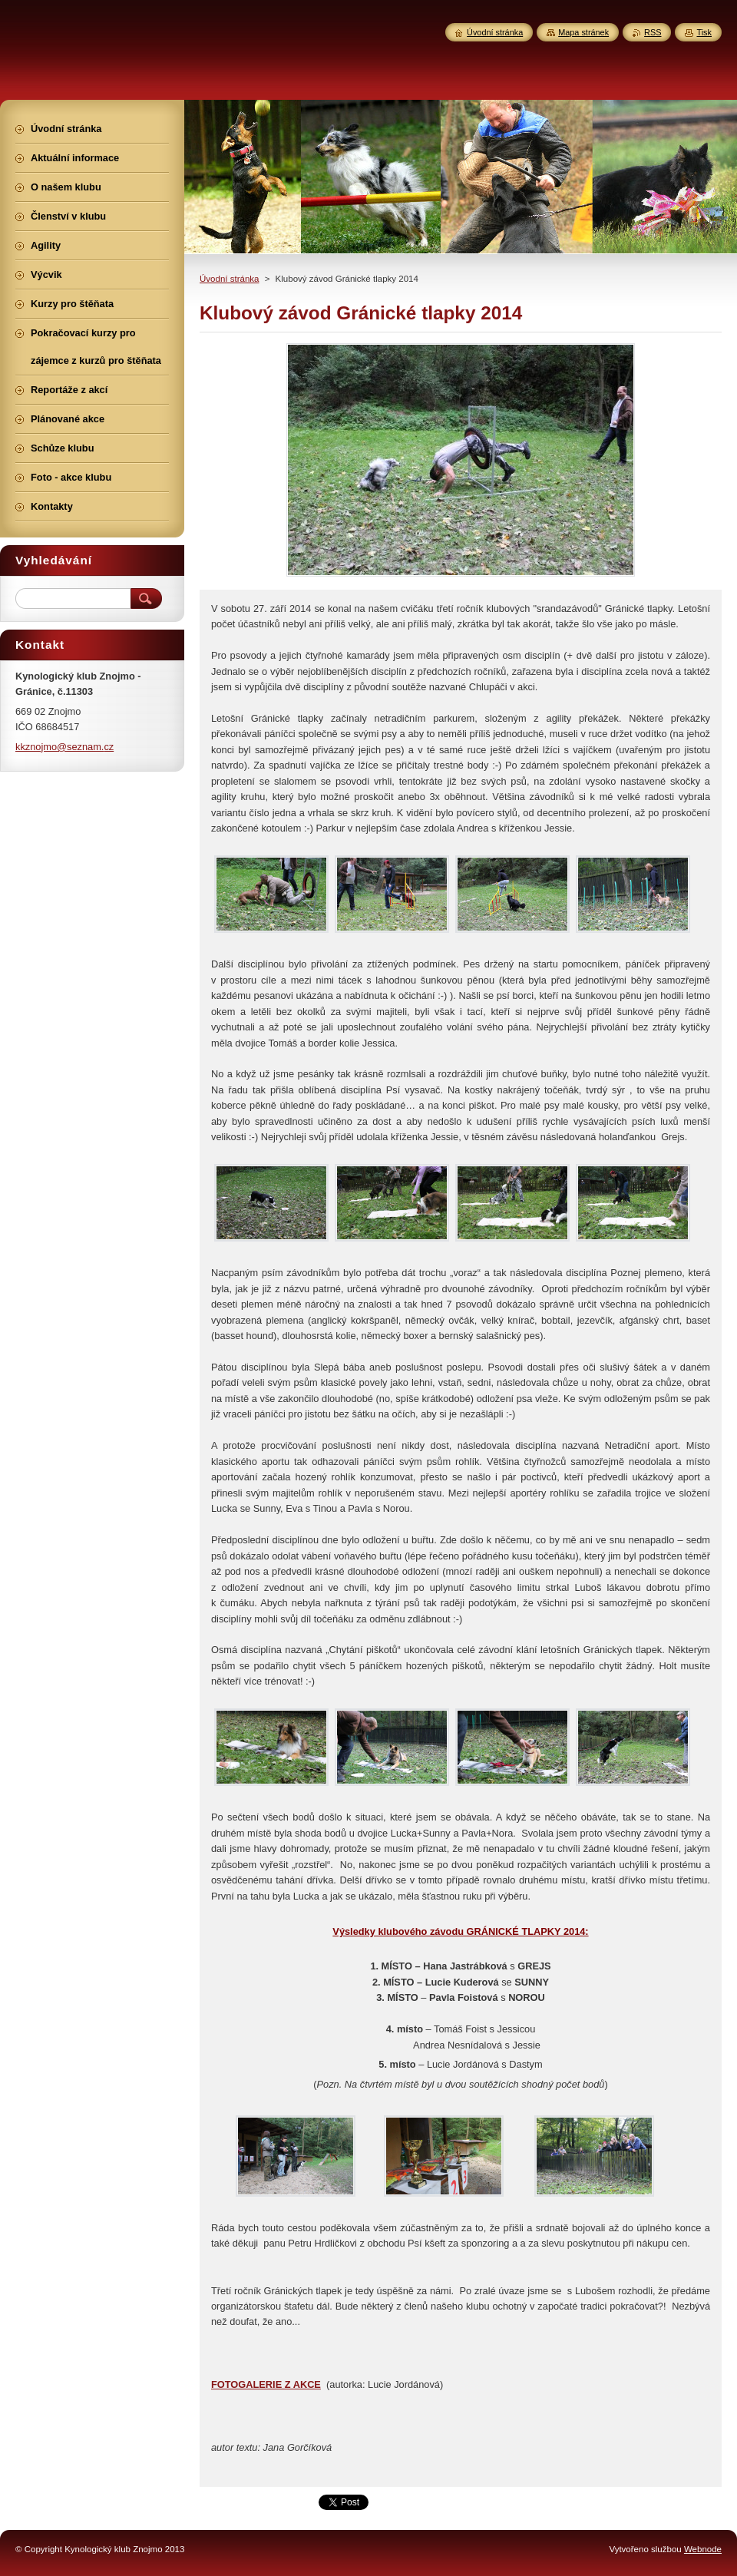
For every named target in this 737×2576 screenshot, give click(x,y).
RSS (652, 32)
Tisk (704, 32)
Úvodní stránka (229, 278)
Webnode (703, 2549)
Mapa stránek (583, 32)
